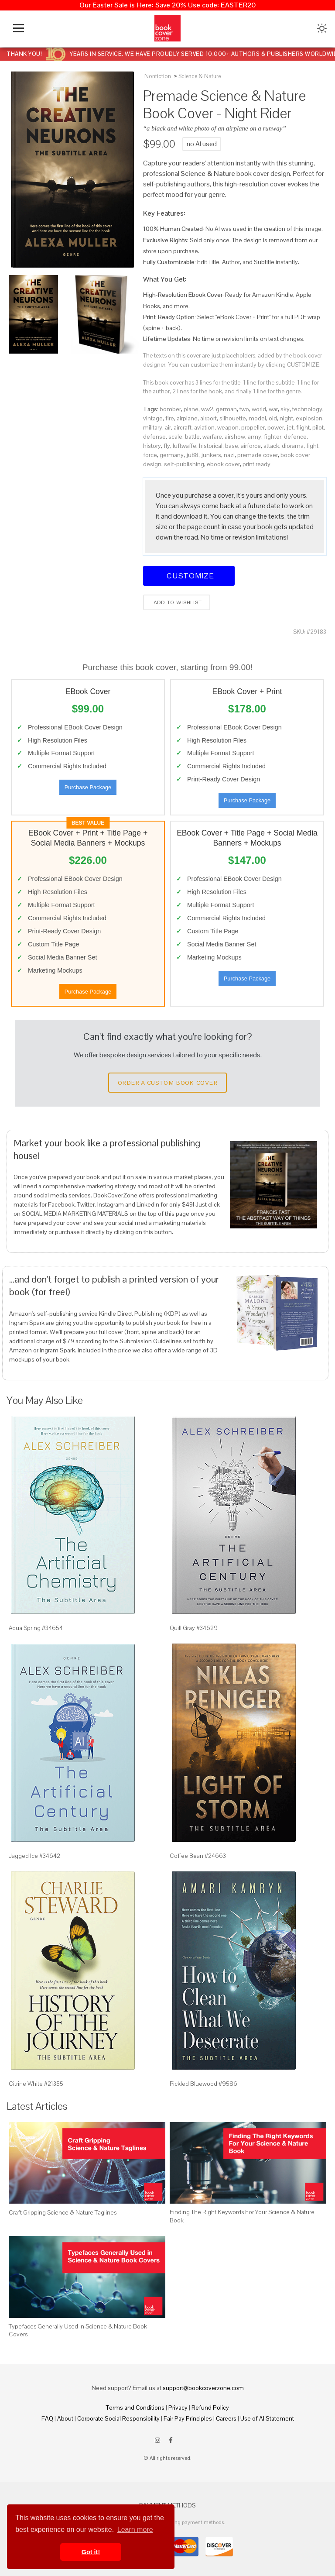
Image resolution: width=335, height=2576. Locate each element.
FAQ (47, 2418)
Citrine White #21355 (36, 2084)
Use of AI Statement (267, 2418)
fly (167, 446)
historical (210, 446)
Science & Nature (199, 76)
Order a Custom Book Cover (167, 1082)
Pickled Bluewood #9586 (203, 2084)
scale (175, 436)
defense (154, 436)
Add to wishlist (177, 602)
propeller (253, 427)
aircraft (182, 427)
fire (169, 418)
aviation (204, 427)
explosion (309, 418)
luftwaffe (184, 446)
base (231, 446)
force (150, 455)
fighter (272, 436)
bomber (170, 409)
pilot (318, 427)
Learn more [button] (135, 2529)
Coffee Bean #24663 (198, 1856)
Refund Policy (210, 2407)
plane (191, 409)
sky (285, 409)
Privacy (178, 2407)
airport (208, 418)
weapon (228, 427)
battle (192, 436)
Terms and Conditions (135, 2407)
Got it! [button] (91, 2551)
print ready (256, 464)
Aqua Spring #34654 (36, 1628)
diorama (293, 446)
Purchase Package (88, 787)
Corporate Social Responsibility (118, 2418)
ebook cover (223, 464)
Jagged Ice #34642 (34, 1856)
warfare (212, 436)
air (168, 427)
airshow (235, 436)
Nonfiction (157, 76)
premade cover (257, 455)
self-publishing (184, 464)
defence (295, 436)
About (65, 2418)
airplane (187, 418)
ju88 (192, 455)
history (152, 446)
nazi (229, 455)
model (257, 418)
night (286, 418)
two (244, 409)
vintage (153, 418)
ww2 (207, 409)
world (259, 409)
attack (271, 446)
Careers (226, 2418)
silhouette (232, 418)
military (152, 427)
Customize (189, 575)
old (273, 418)
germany (172, 455)
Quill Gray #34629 (194, 1628)
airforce (251, 446)
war (273, 409)
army (254, 436)
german (226, 409)
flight (303, 427)
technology (307, 409)
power (275, 427)
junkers (211, 455)
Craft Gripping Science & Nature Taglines (62, 2212)
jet (290, 427)
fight (312, 446)
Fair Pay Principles (188, 2418)
